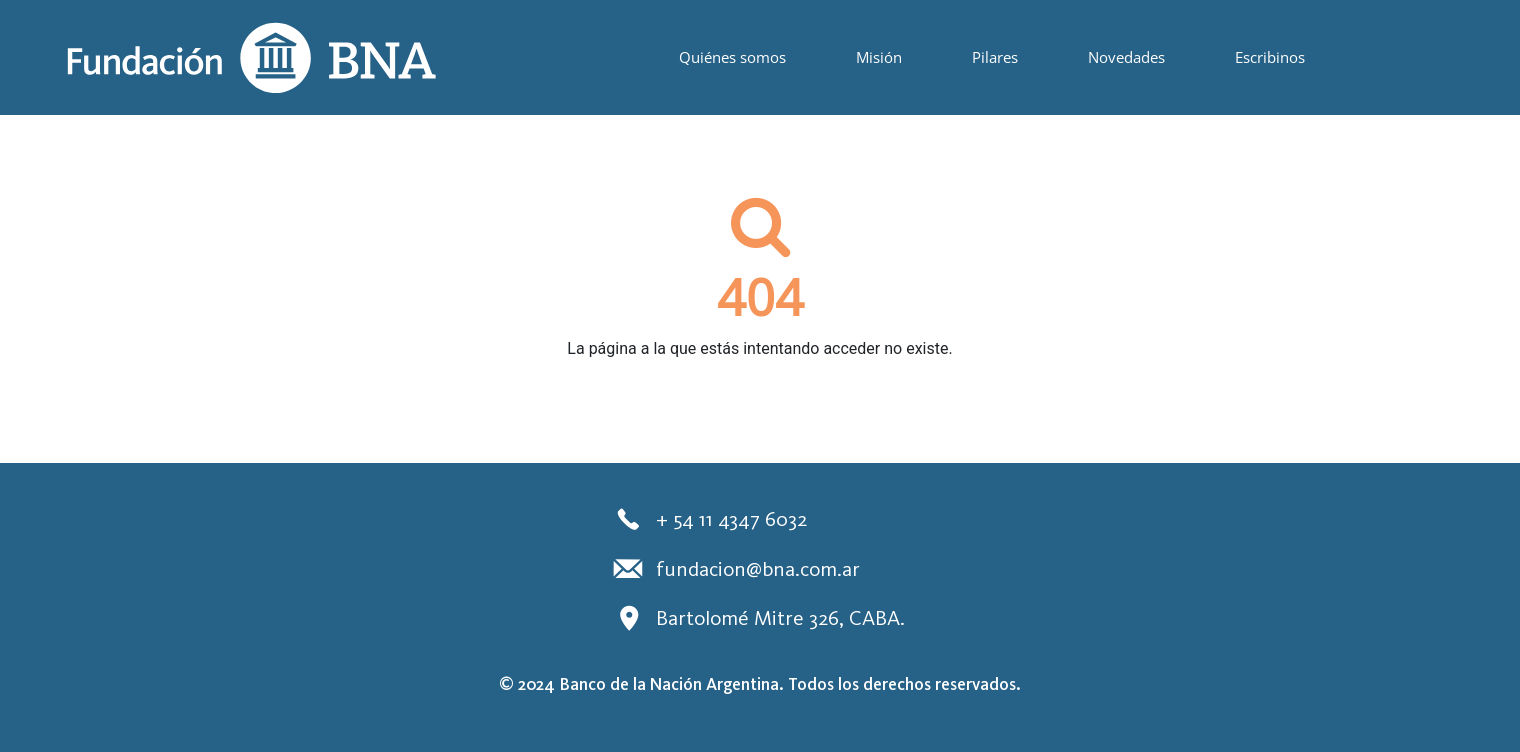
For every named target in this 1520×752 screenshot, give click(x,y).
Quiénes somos (732, 57)
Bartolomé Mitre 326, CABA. (757, 618)
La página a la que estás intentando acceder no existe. (759, 348)
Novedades (1126, 57)
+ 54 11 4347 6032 (708, 519)
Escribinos (1270, 57)
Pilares (995, 57)
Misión (879, 57)
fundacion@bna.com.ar (735, 568)
